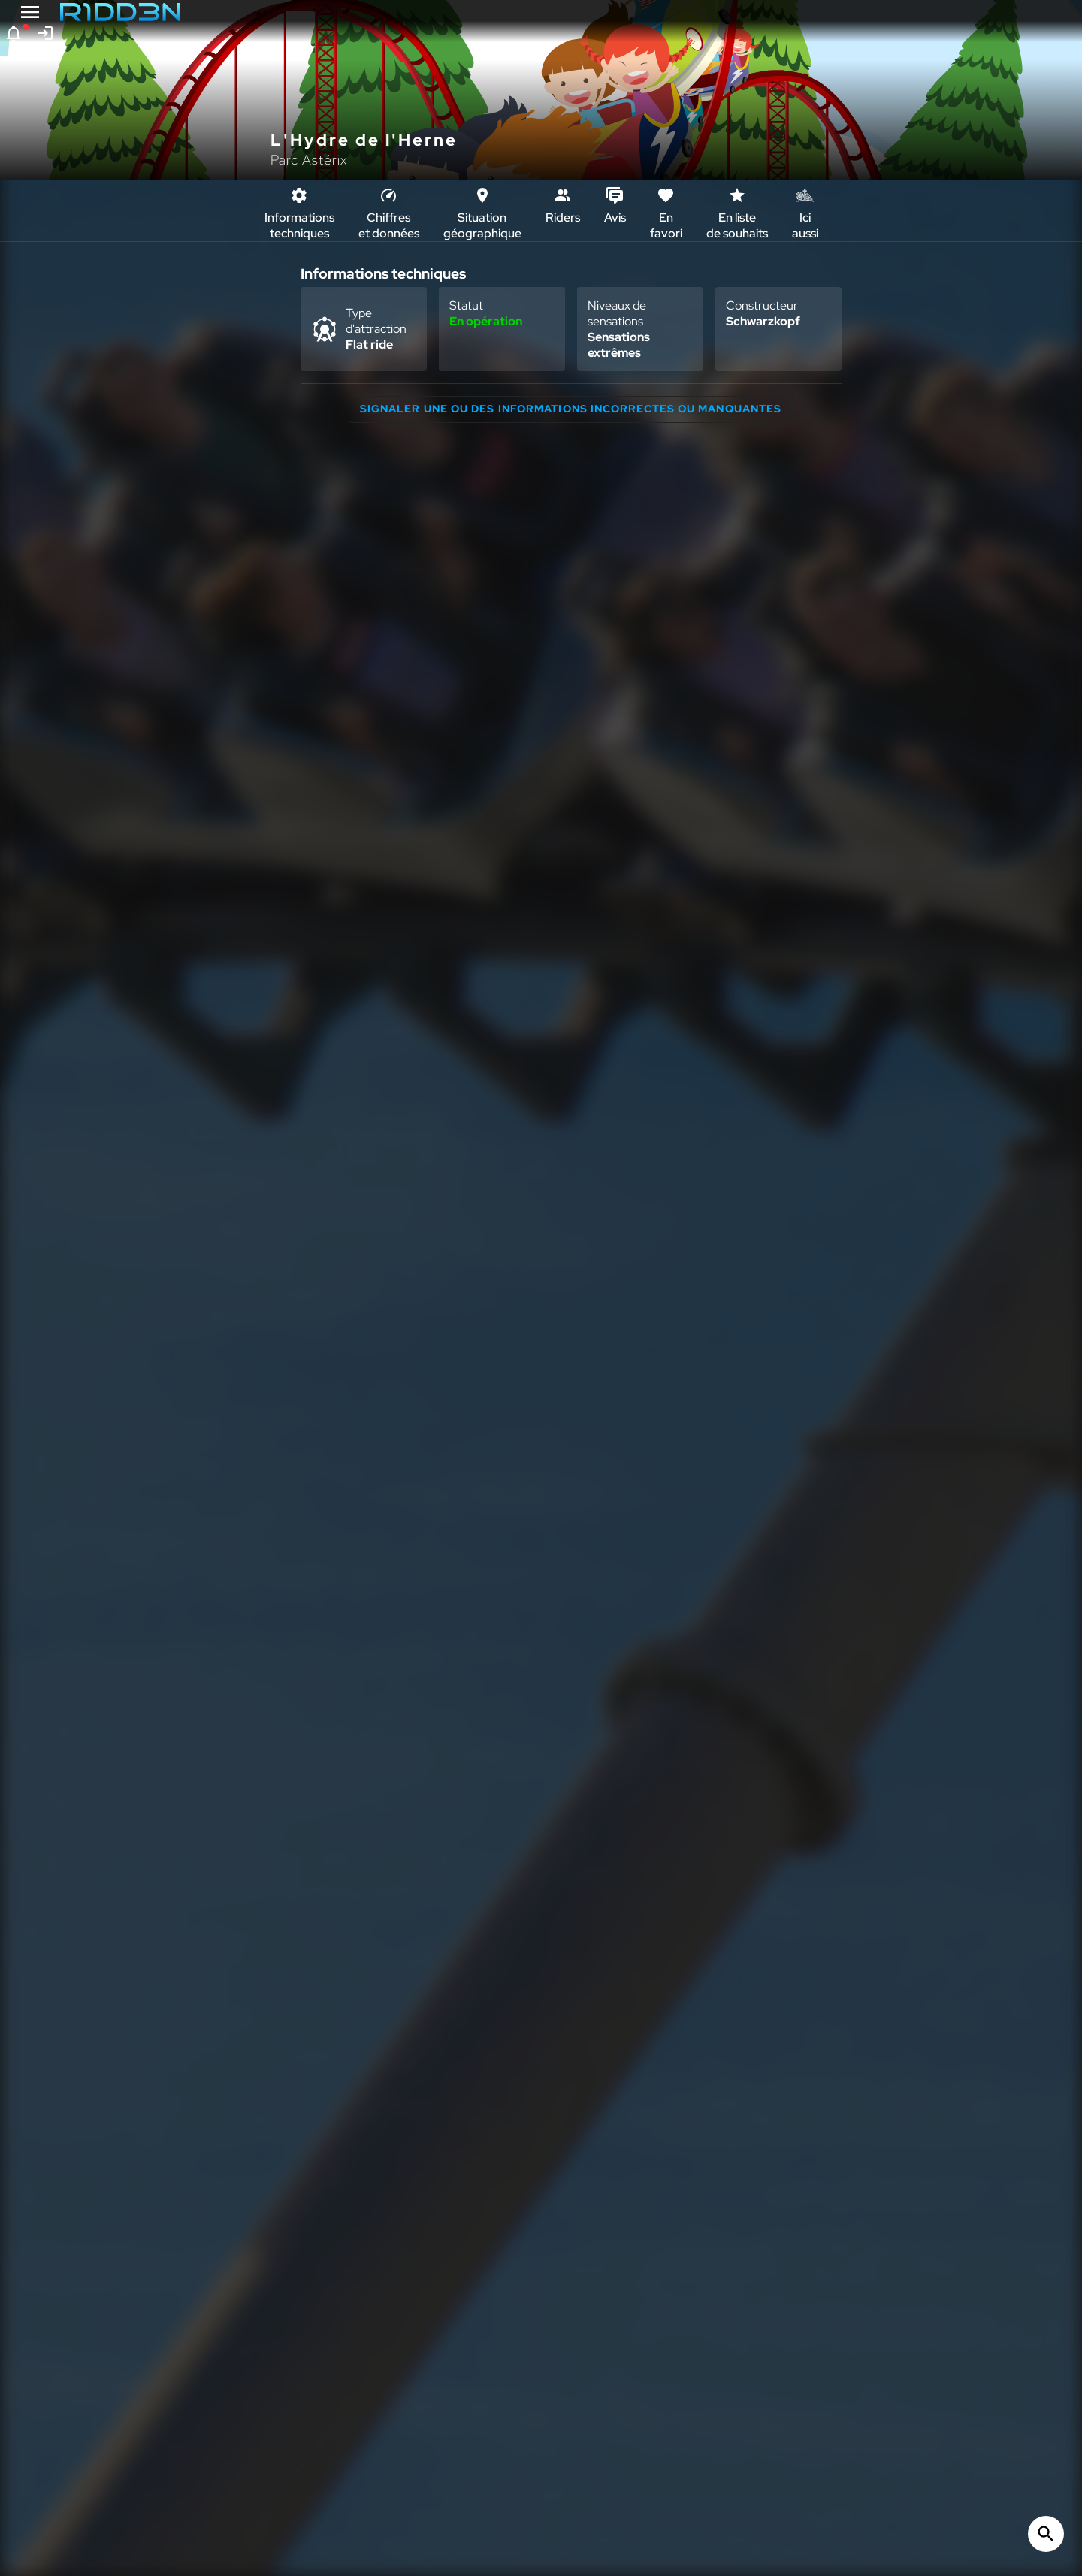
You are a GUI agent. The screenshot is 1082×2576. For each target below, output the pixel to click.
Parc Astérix (308, 159)
